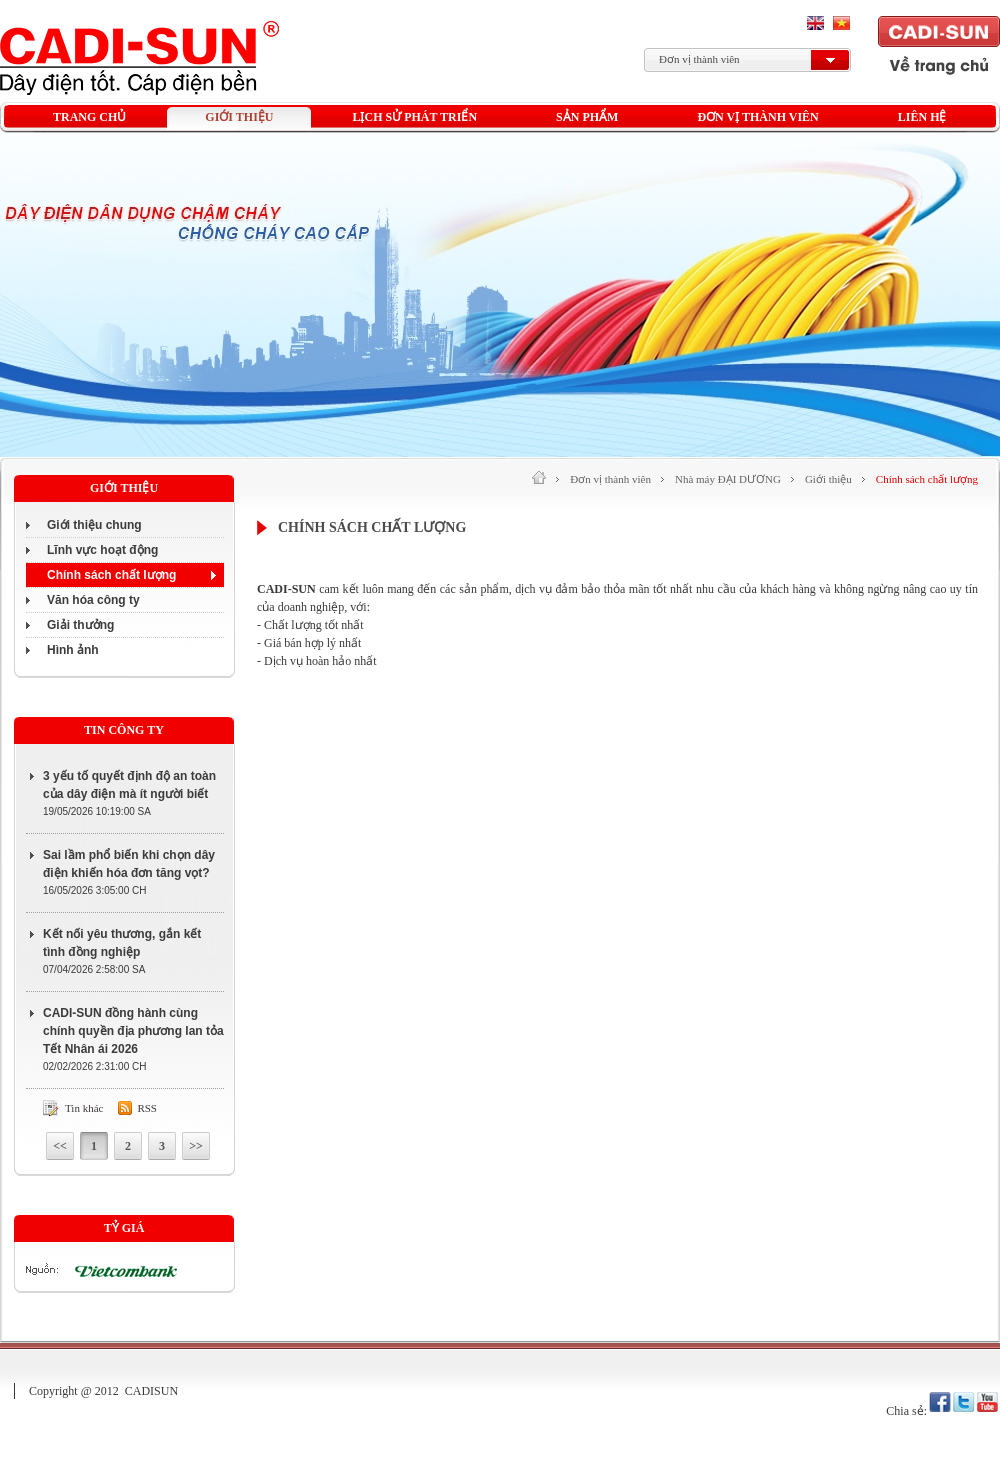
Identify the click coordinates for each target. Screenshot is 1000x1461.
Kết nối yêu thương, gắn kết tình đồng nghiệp (122, 943)
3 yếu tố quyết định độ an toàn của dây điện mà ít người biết (129, 785)
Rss (147, 1108)
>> (196, 1146)
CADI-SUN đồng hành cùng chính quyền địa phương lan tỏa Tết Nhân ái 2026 (133, 1031)
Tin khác (84, 1108)
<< (60, 1146)
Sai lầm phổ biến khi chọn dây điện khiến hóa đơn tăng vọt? (129, 864)
